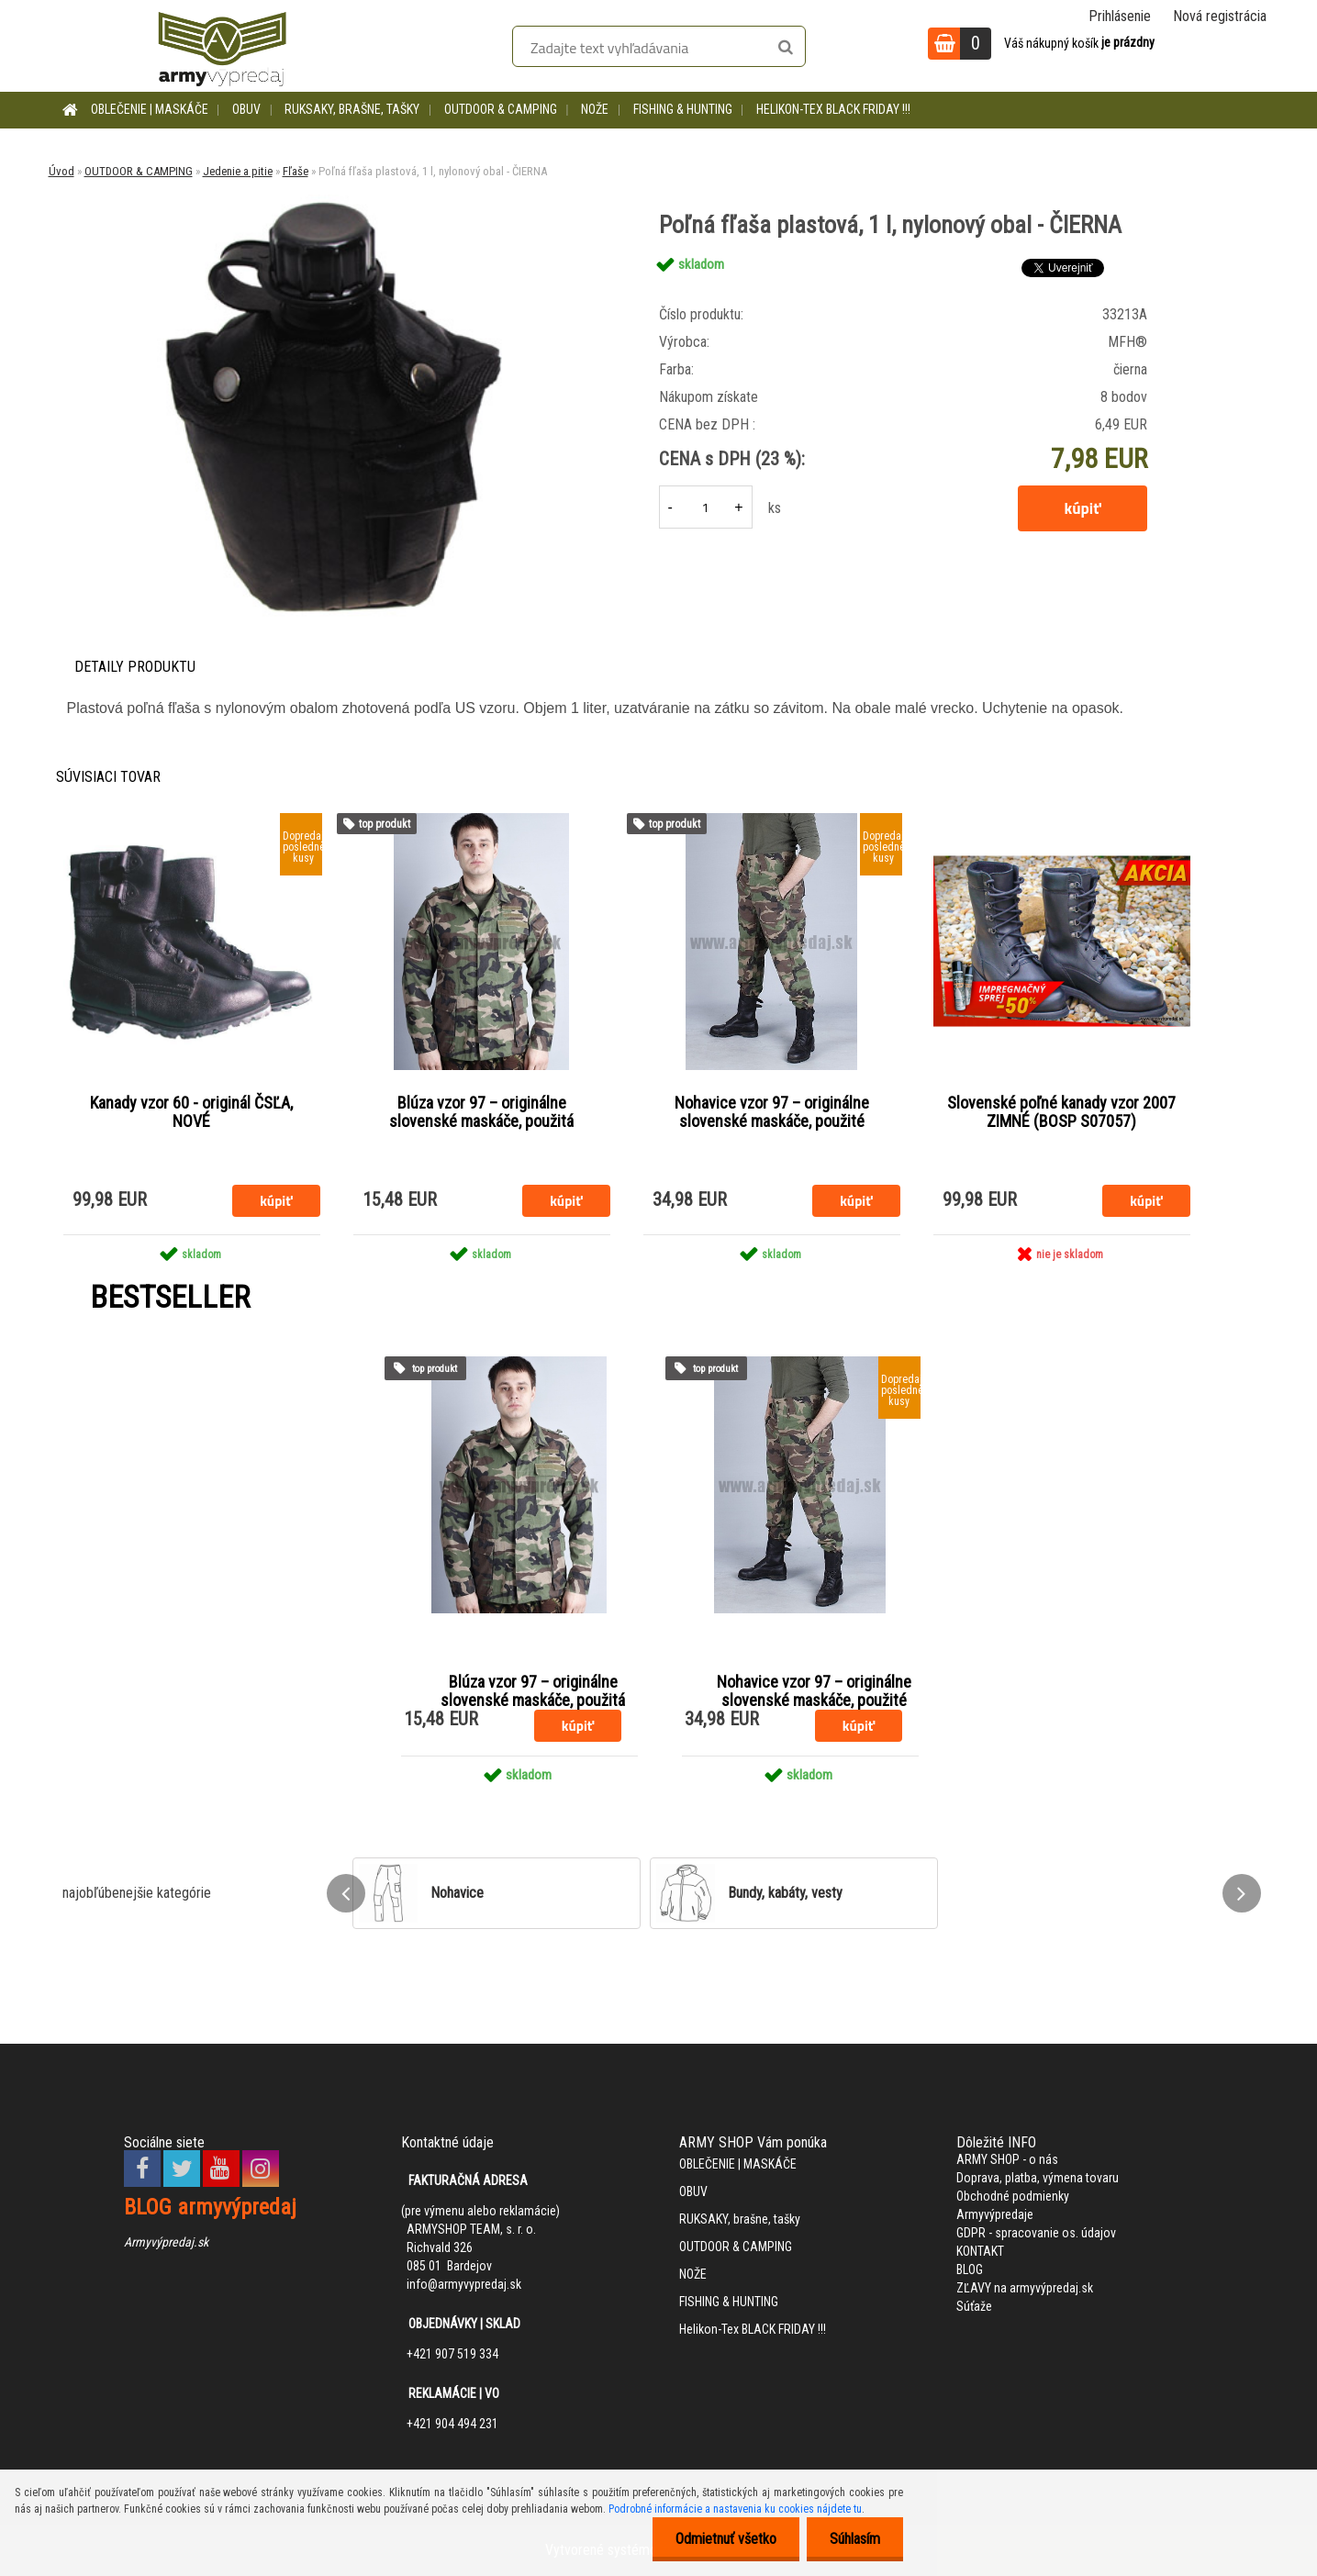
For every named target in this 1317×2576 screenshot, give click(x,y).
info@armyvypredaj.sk (464, 2284)
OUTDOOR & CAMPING (500, 109)
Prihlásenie (1119, 16)
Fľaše (295, 171)
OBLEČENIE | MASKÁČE (149, 109)
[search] (785, 47)
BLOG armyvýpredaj (210, 2207)
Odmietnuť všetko (725, 2539)
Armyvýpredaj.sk (166, 2242)
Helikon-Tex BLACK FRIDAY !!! (833, 109)
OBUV (246, 109)
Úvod (61, 171)
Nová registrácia (1220, 16)
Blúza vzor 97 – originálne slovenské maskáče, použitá (481, 1112)
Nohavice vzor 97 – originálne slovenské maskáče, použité (772, 1112)
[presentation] (346, 1893)
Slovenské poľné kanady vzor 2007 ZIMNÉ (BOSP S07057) (1061, 1112)
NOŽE (594, 109)
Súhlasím (855, 2539)
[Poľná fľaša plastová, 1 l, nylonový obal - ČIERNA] (332, 201)
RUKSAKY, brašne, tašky (352, 109)
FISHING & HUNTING (682, 109)
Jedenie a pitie (238, 171)
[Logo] (222, 46)
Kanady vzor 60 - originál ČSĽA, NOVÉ (191, 1112)
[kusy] (706, 507)
